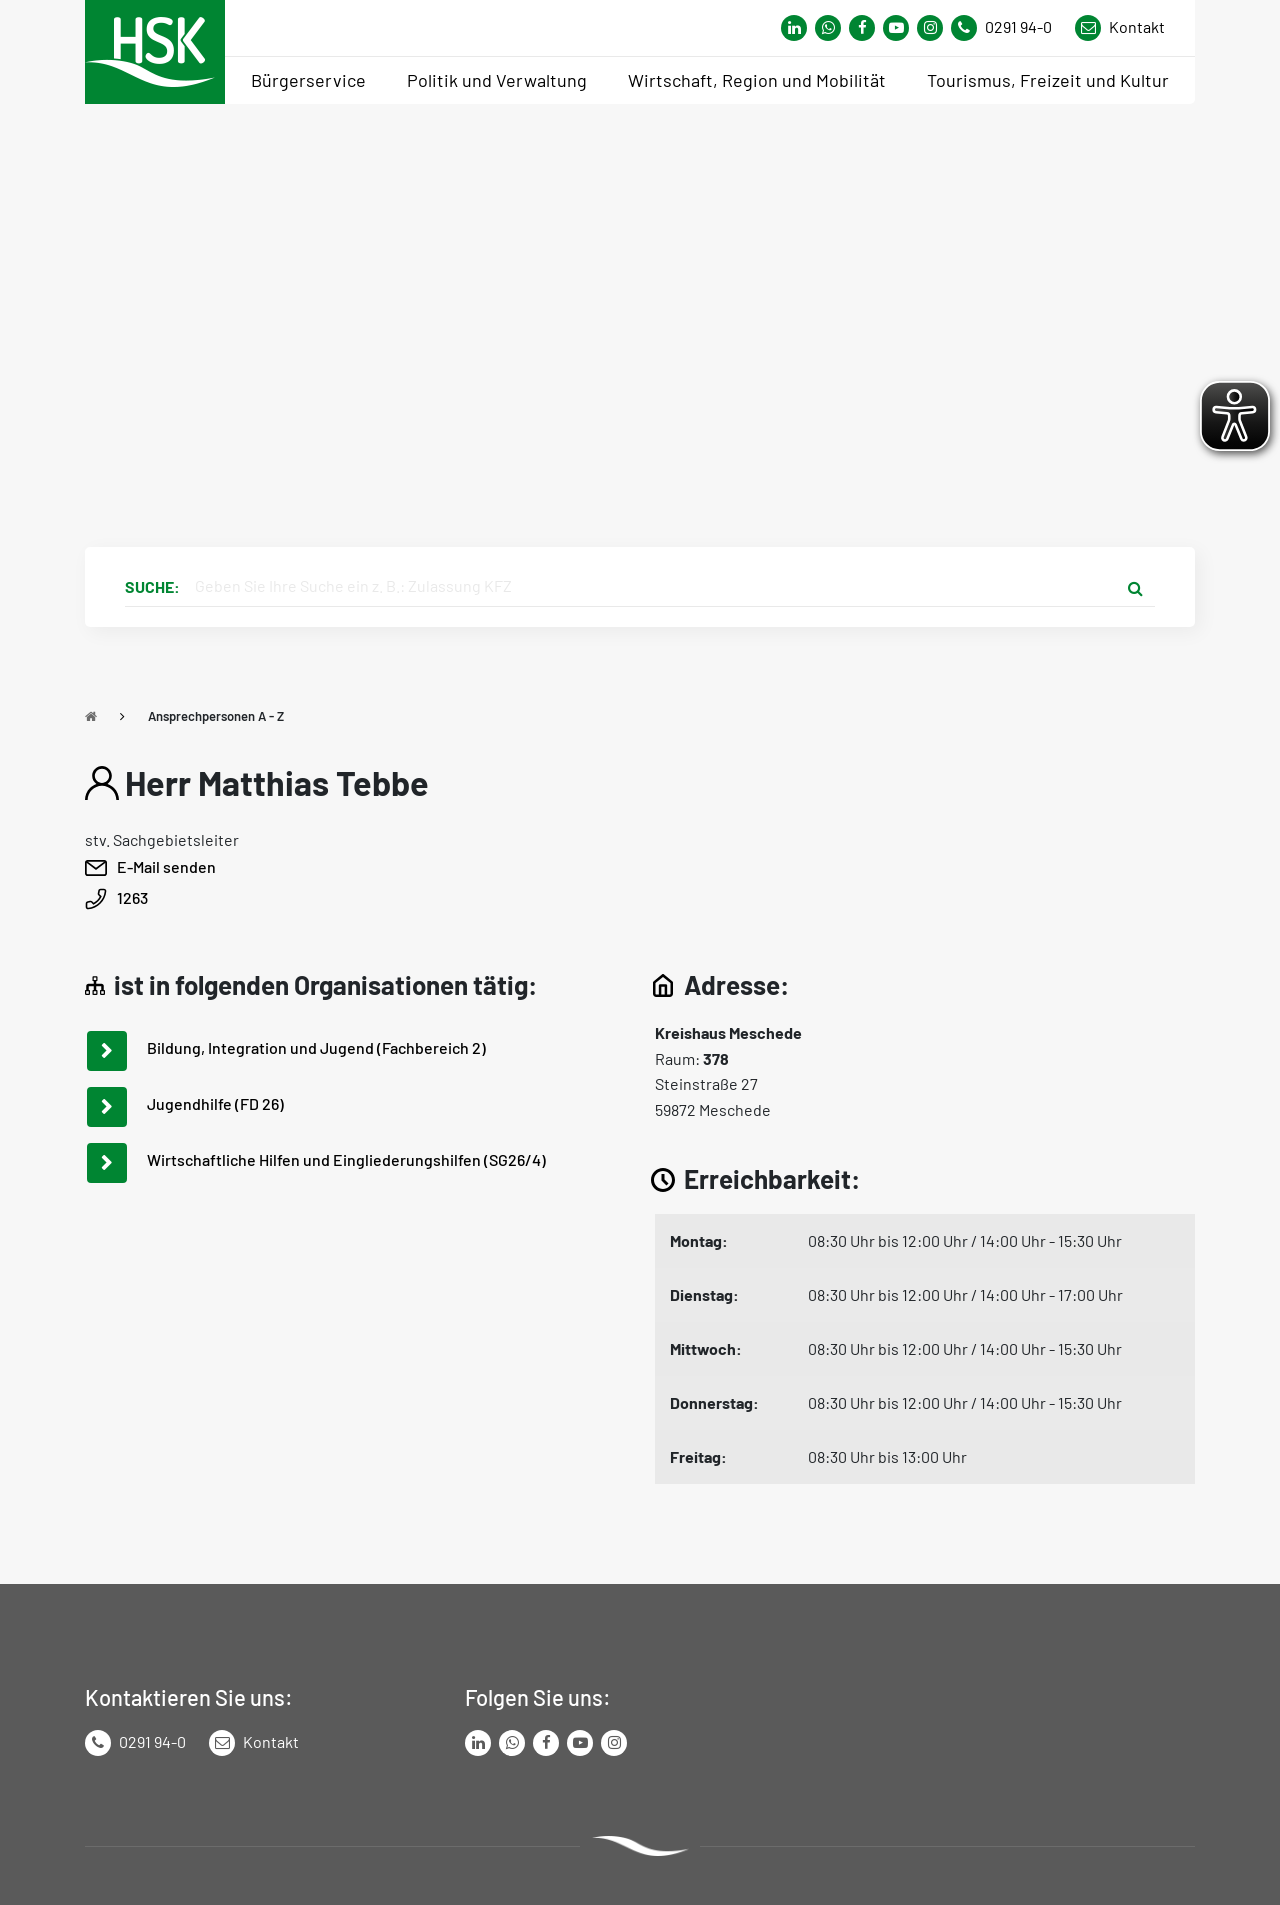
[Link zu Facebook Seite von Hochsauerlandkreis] (862, 28)
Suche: (152, 586)
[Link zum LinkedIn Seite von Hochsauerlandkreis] (478, 1743)
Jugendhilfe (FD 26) (215, 1103)
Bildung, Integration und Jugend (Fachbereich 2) (316, 1047)
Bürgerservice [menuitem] (308, 80)
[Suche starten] (1135, 587)
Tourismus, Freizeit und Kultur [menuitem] (1048, 80)
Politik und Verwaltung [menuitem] (497, 80)
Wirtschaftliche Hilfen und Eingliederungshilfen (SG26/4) (346, 1159)
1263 (132, 897)
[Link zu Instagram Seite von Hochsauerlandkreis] (930, 28)
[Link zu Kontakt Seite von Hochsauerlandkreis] (1120, 28)
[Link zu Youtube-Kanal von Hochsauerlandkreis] (896, 28)
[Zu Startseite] (91, 716)
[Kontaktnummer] (1009, 28)
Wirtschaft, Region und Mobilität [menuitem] (757, 80)
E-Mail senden (166, 866)
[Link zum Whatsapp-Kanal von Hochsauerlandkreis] (794, 28)
